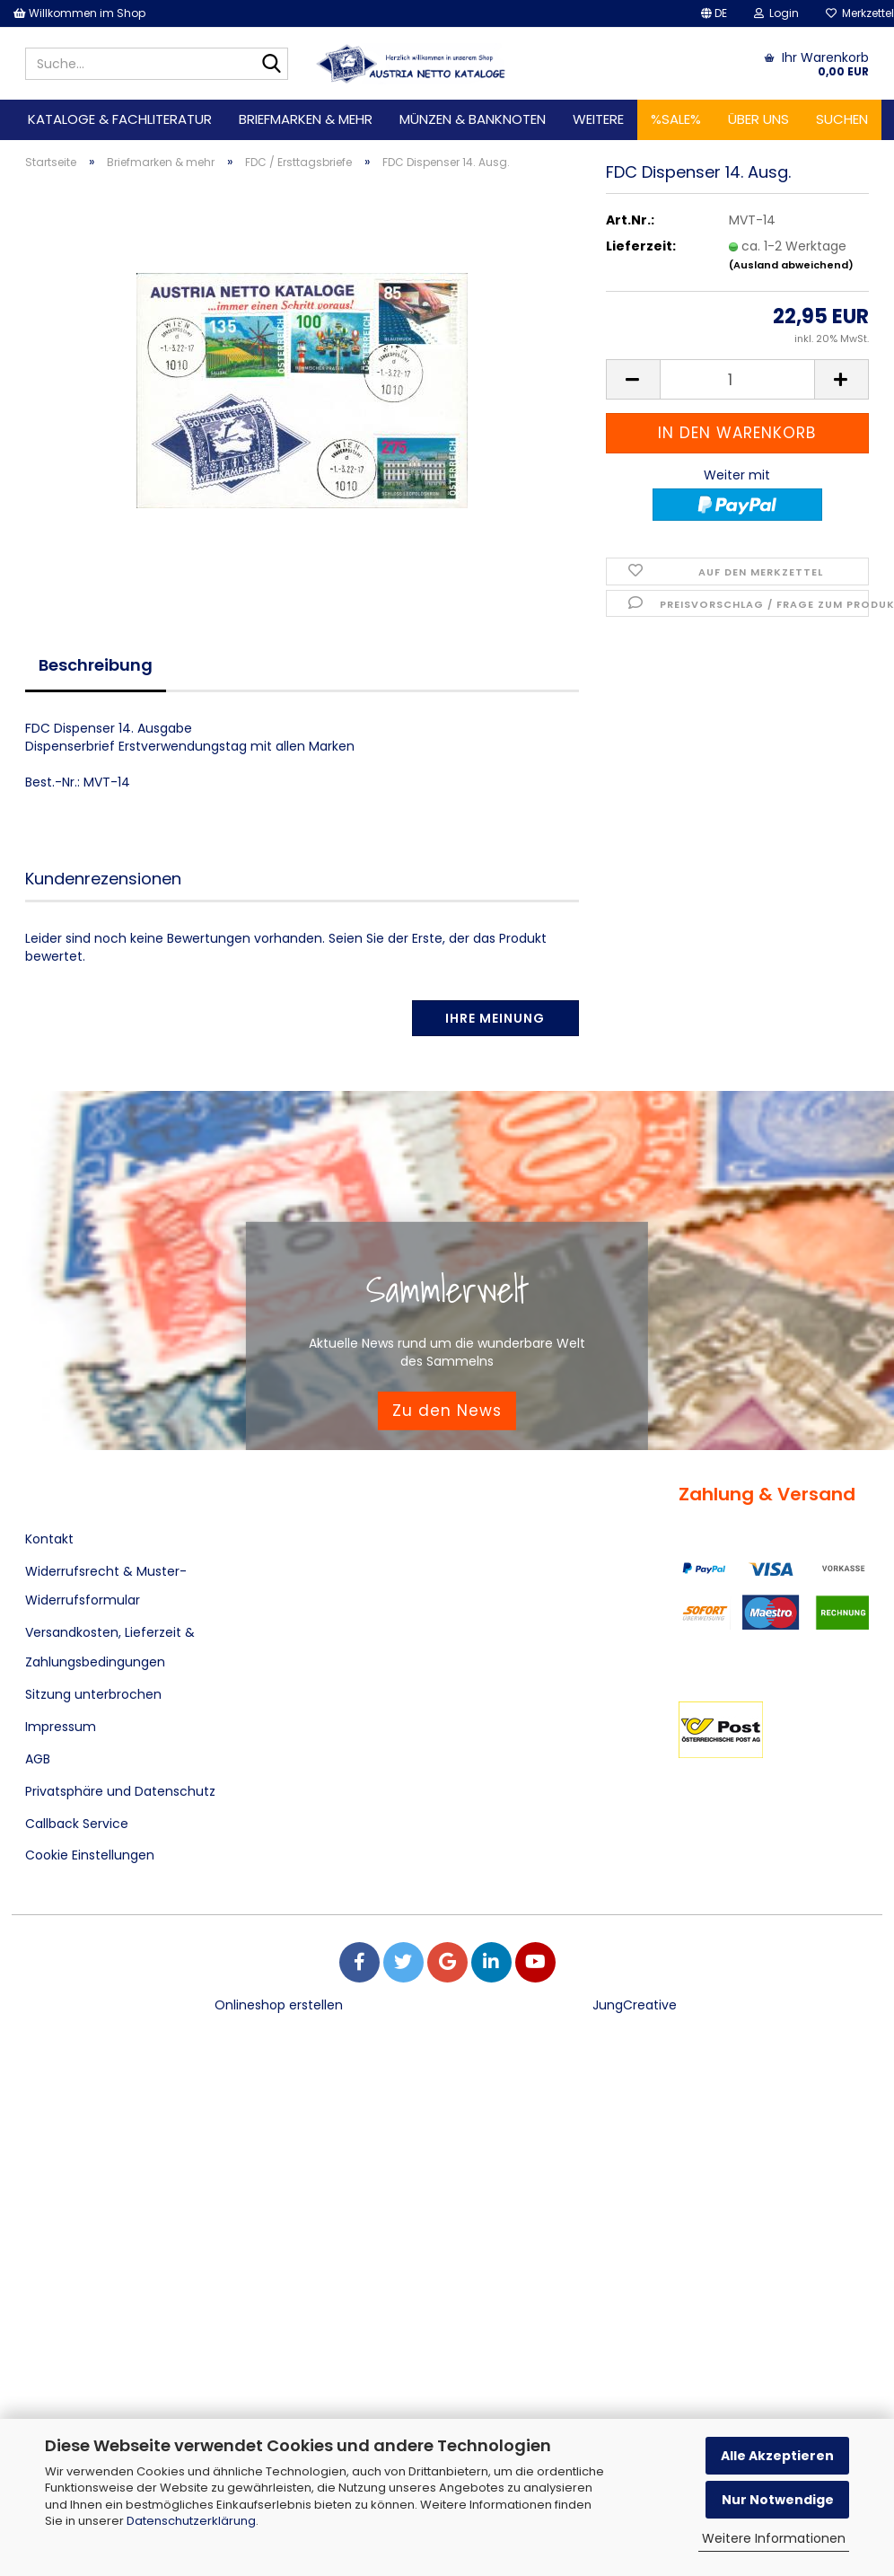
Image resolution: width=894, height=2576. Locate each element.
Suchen (842, 119)
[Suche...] (271, 64)
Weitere (598, 119)
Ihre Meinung (495, 1018)
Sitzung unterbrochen (93, 1694)
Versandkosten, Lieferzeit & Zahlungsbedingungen (110, 1646)
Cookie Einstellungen (89, 1855)
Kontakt (49, 1539)
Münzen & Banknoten (472, 119)
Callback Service (76, 1824)
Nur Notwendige (778, 2500)
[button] (714, 13)
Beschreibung (96, 665)
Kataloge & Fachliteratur (120, 119)
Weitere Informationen (774, 2538)
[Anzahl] (737, 400)
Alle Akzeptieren (777, 2456)
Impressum (60, 1727)
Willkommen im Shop (79, 13)
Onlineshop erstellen (279, 2005)
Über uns (758, 119)
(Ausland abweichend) (791, 284)
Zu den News (447, 1410)
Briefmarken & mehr (305, 119)
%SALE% (676, 119)
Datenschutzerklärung (191, 2520)
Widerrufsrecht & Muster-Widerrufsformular (106, 1585)
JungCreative (634, 2005)
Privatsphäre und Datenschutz (120, 1791)
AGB (37, 1759)
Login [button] (776, 13)
